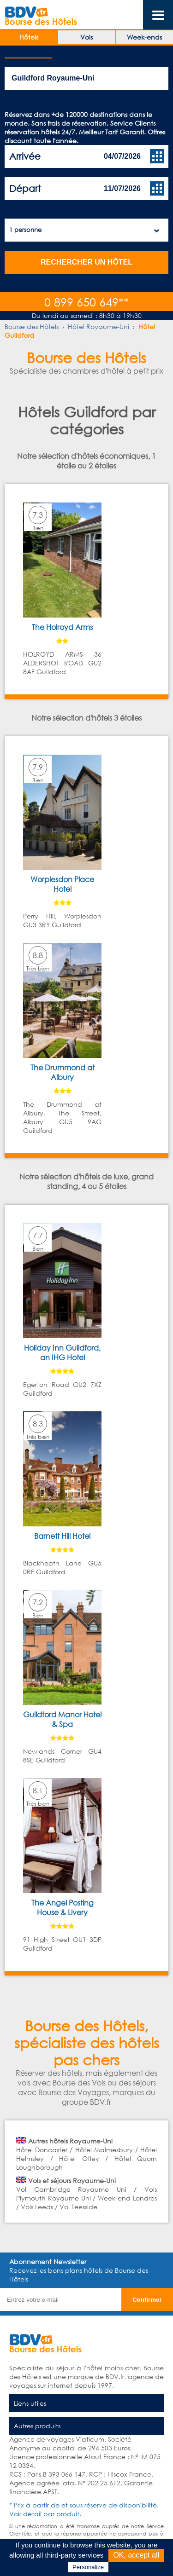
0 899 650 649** (86, 302)
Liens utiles (30, 2403)
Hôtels (28, 37)
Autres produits (37, 2425)
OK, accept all (136, 2555)
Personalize (88, 2567)
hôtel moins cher (112, 2367)
